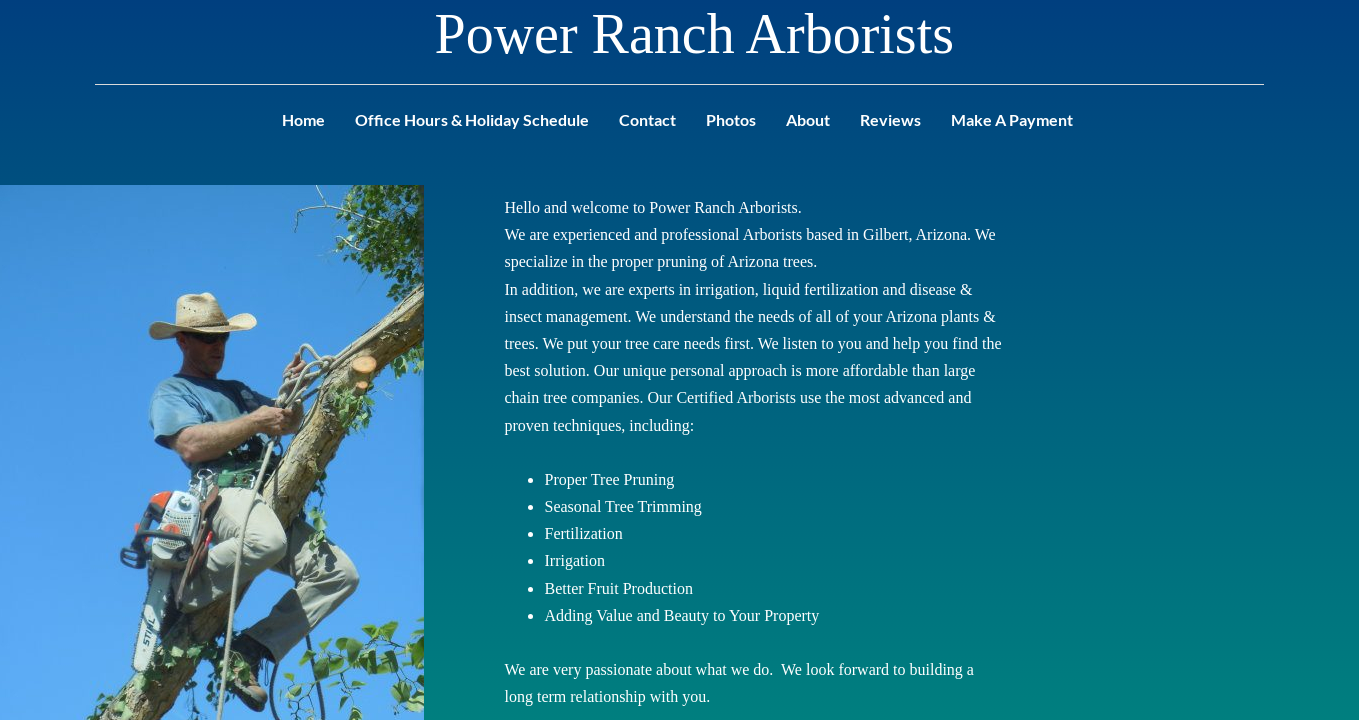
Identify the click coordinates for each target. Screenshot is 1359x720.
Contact (647, 119)
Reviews (890, 119)
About (808, 119)
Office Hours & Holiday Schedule (472, 119)
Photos (731, 119)
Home (303, 119)
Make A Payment (1012, 119)
